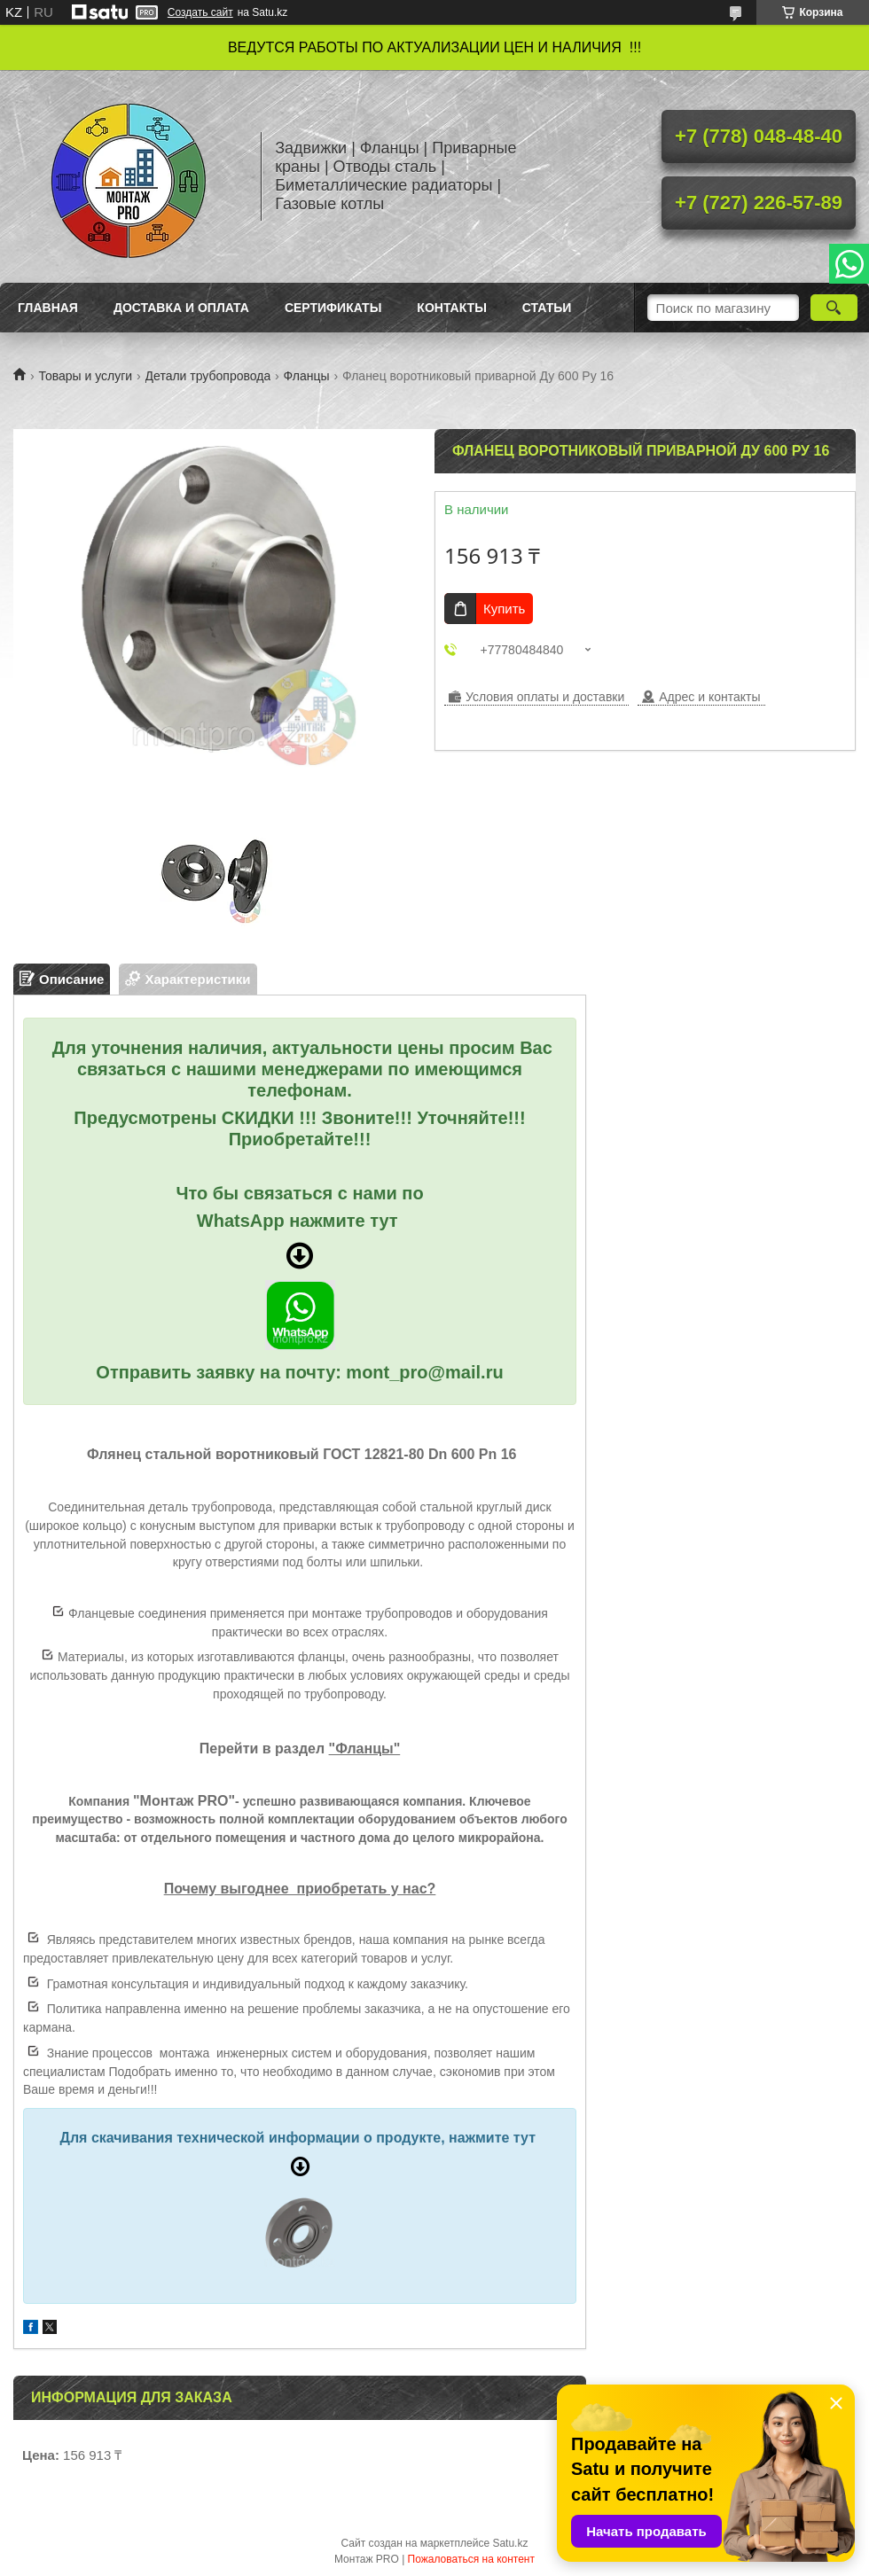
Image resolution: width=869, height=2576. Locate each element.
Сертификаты (333, 308)
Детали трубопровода (208, 376)
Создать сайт (200, 12)
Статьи (547, 308)
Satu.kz (510, 2543)
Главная (48, 308)
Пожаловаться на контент (471, 2559)
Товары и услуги (85, 376)
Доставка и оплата (181, 308)
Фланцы (307, 376)
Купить (504, 608)
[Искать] (833, 307)
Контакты (451, 308)
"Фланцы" (365, 1748)
